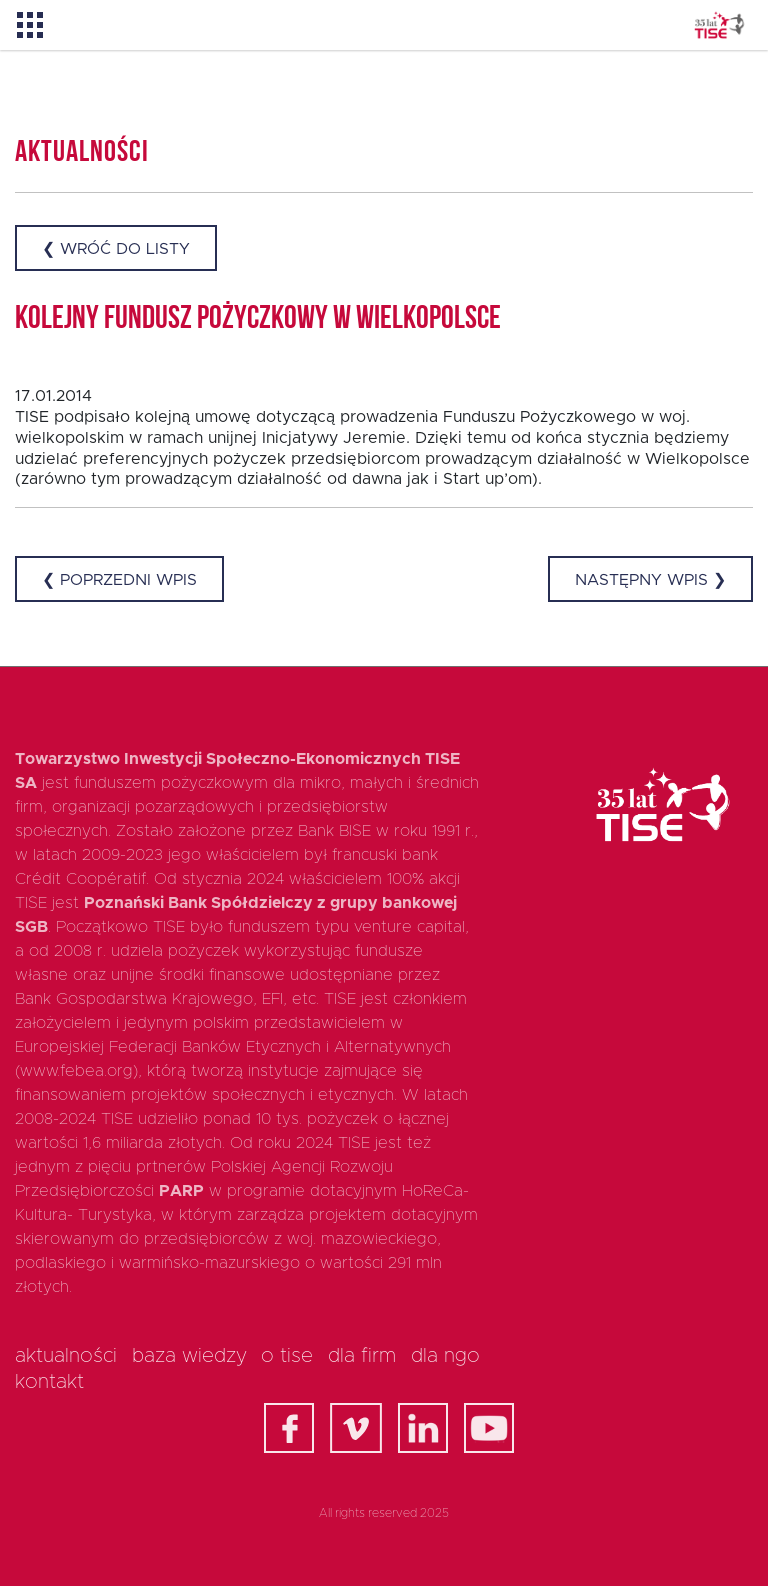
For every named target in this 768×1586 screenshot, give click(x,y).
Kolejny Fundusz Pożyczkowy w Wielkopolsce (258, 320)
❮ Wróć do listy (116, 249)
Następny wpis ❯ (650, 580)
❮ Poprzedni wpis (119, 580)
